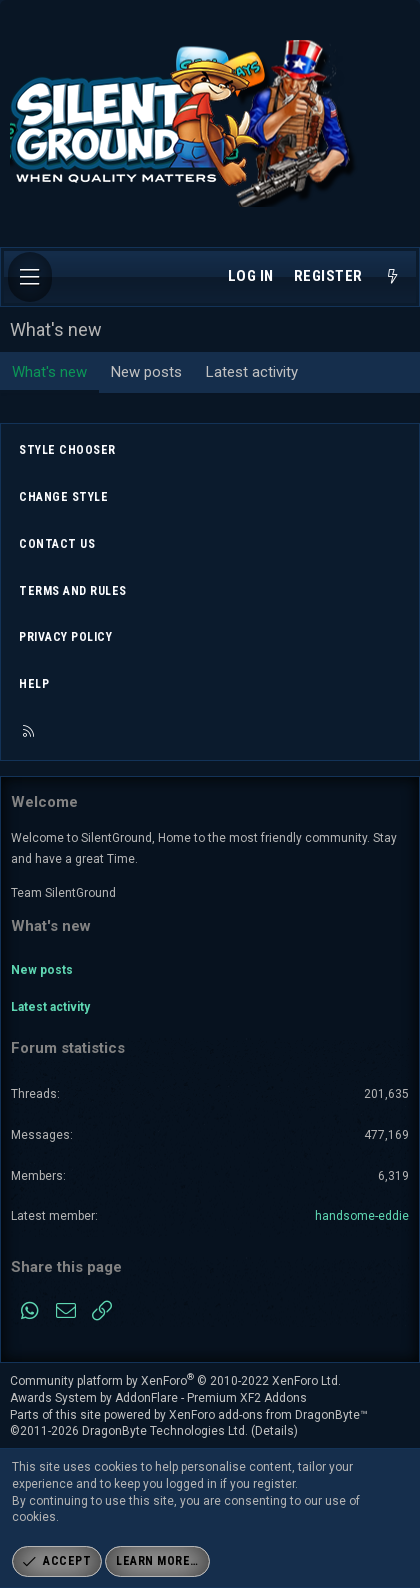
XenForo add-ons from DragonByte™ (268, 1415)
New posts (146, 372)
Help (34, 684)
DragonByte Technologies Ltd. (165, 1431)
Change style (63, 497)
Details (274, 1431)
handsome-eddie (362, 1216)
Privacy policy (65, 637)
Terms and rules (73, 591)
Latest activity (252, 372)
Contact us (57, 544)
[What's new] (392, 277)
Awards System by (158, 1398)
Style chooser (67, 450)
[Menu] (30, 277)
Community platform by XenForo (175, 1381)
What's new (49, 372)
